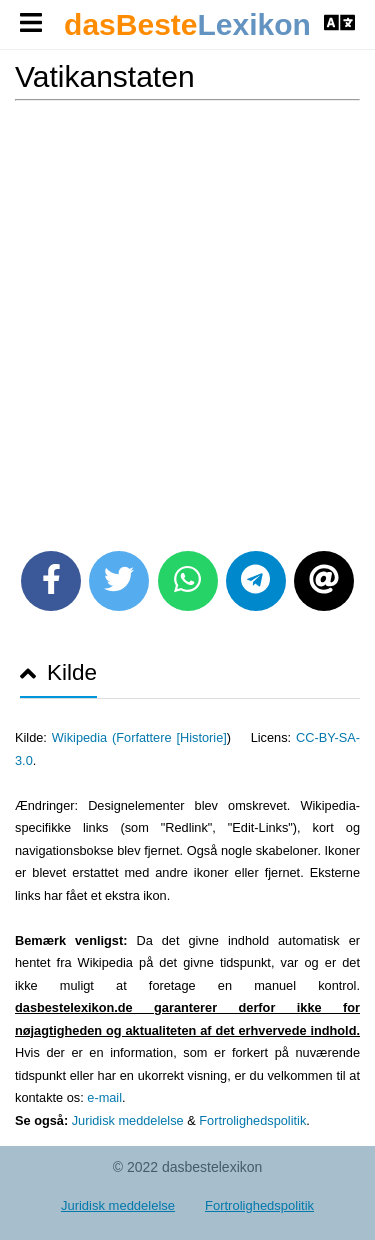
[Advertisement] (187, 318)
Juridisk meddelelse (128, 1120)
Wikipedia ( (84, 737)
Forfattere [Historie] (171, 737)
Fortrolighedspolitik (252, 1120)
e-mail (104, 1097)
